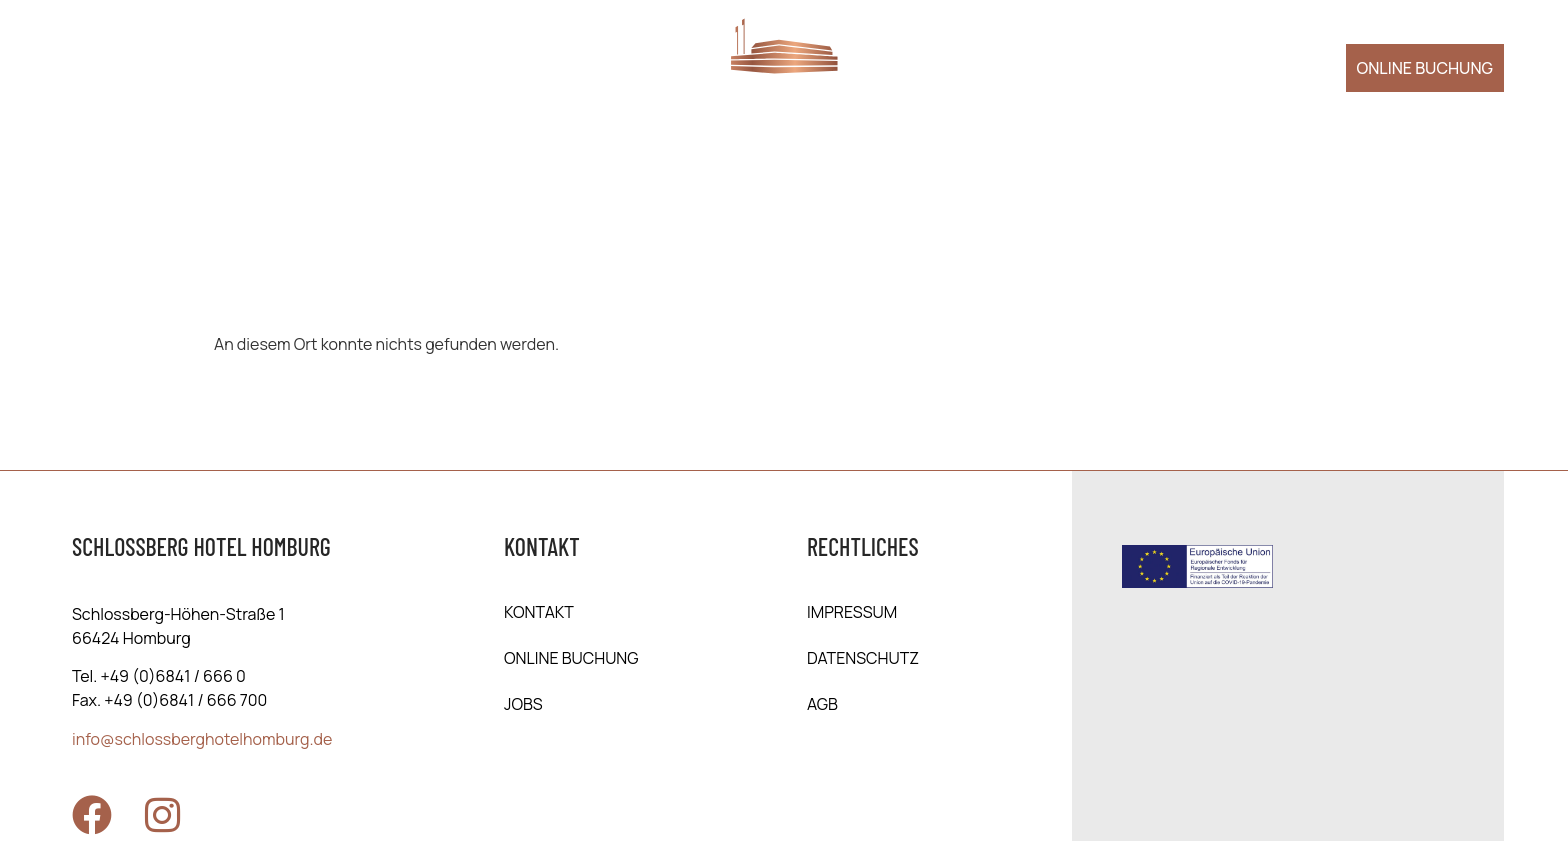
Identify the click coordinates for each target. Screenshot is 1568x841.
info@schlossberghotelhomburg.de (202, 739)
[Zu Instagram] (162, 815)
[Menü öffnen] (96, 65)
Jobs (523, 704)
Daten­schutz (863, 658)
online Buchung (571, 658)
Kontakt (539, 612)
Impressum (852, 612)
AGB (822, 704)
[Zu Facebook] (92, 815)
